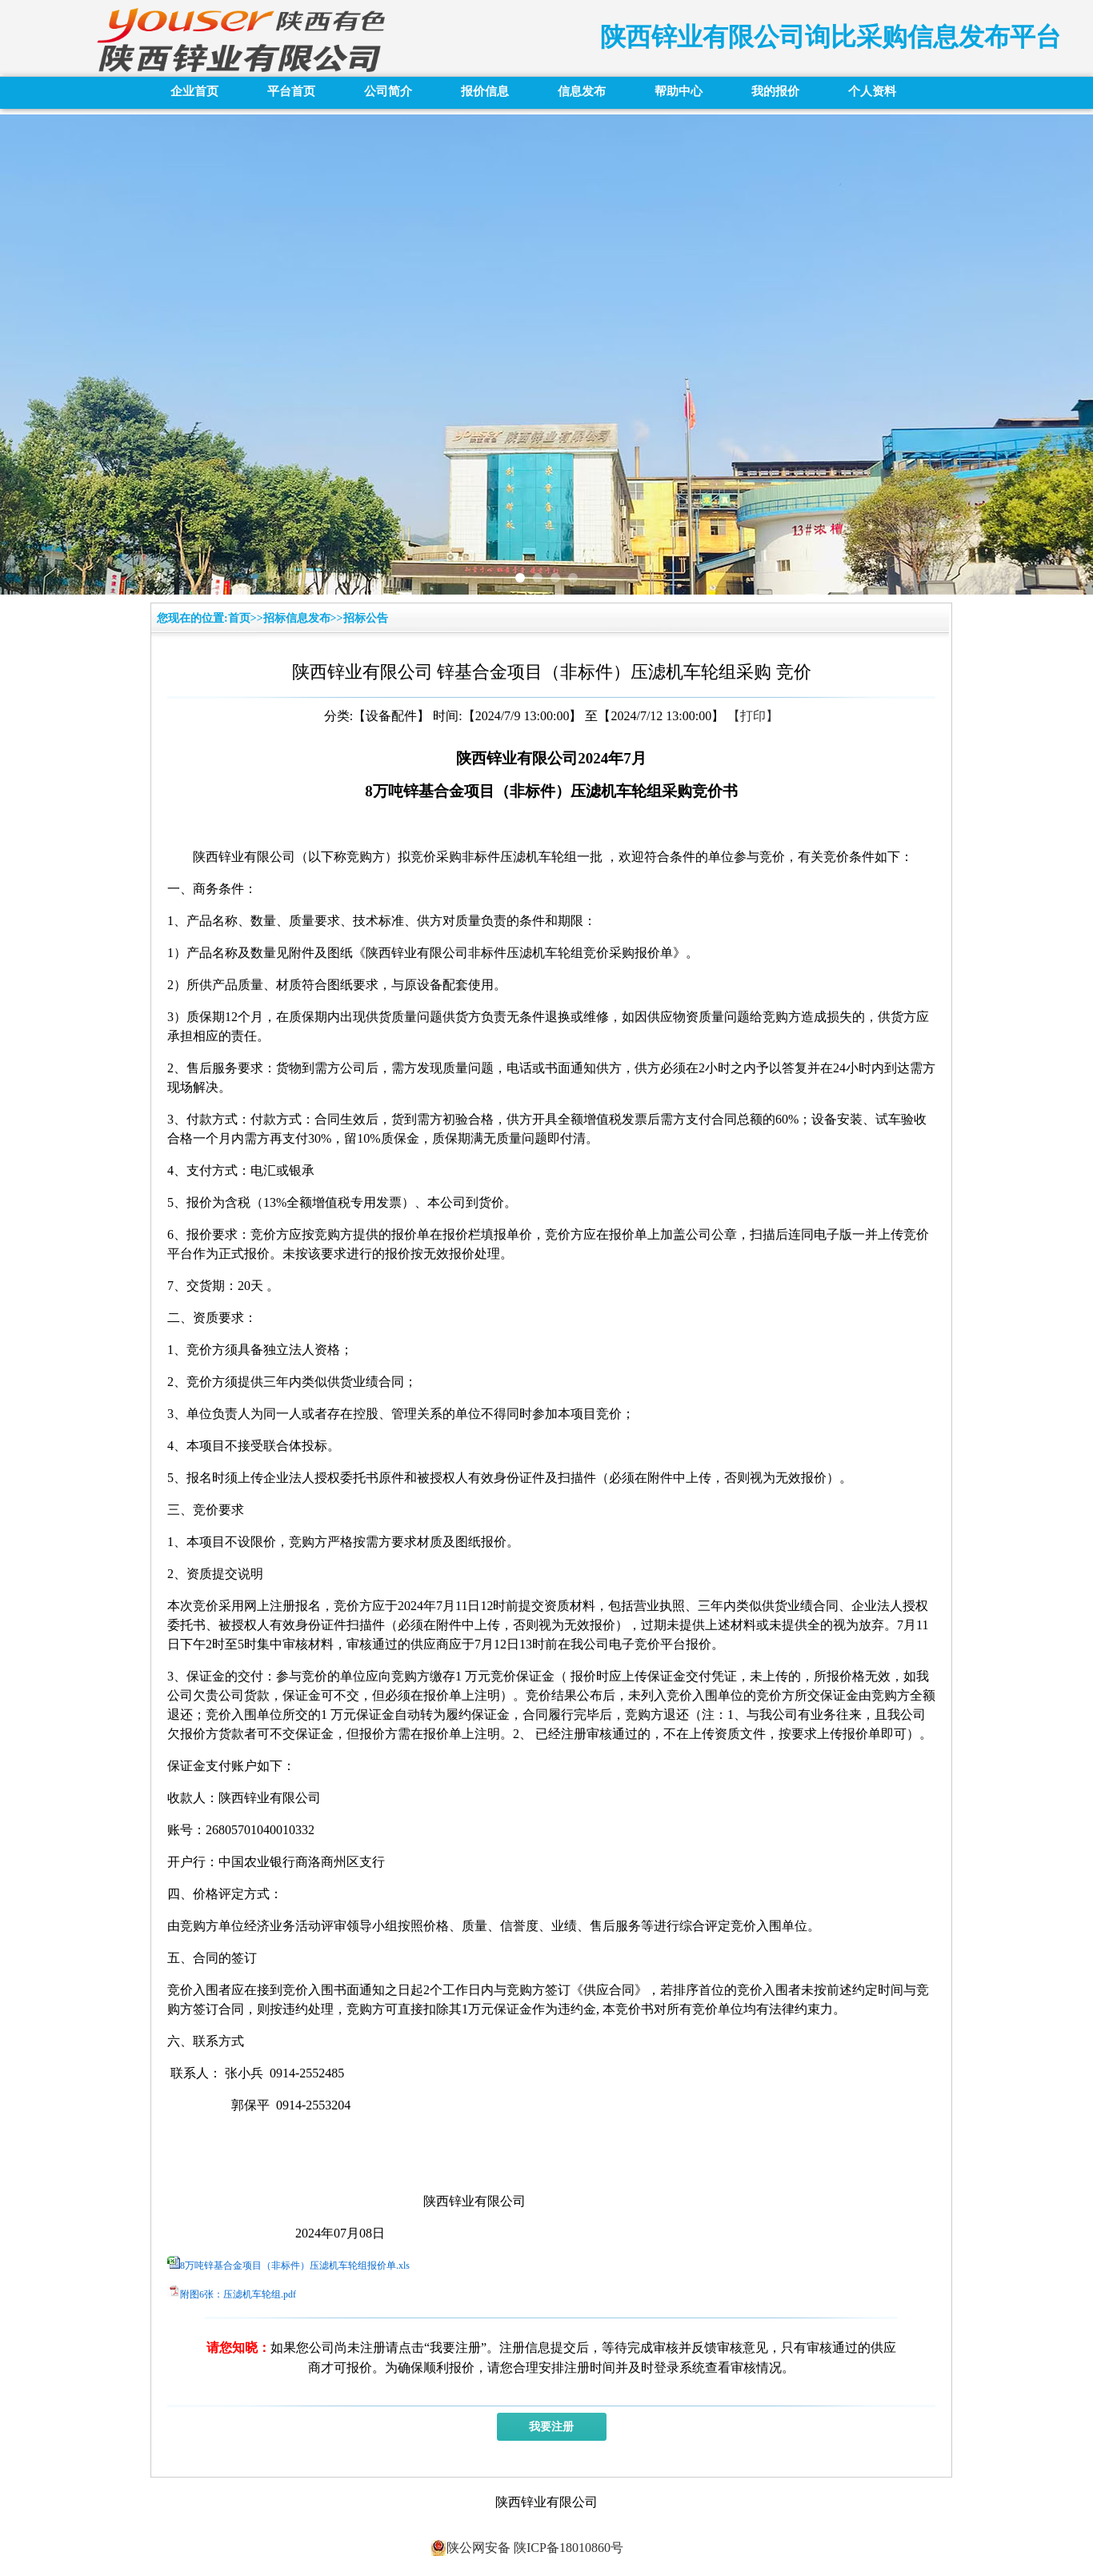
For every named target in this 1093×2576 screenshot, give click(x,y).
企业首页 (194, 91)
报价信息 (485, 91)
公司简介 (388, 91)
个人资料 (872, 91)
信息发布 (582, 91)
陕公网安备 (470, 2548)
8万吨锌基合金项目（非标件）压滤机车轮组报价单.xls (295, 2265)
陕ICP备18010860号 (566, 2547)
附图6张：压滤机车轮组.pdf (238, 2294)
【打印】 (753, 716)
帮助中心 (679, 91)
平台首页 (291, 91)
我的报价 (775, 91)
